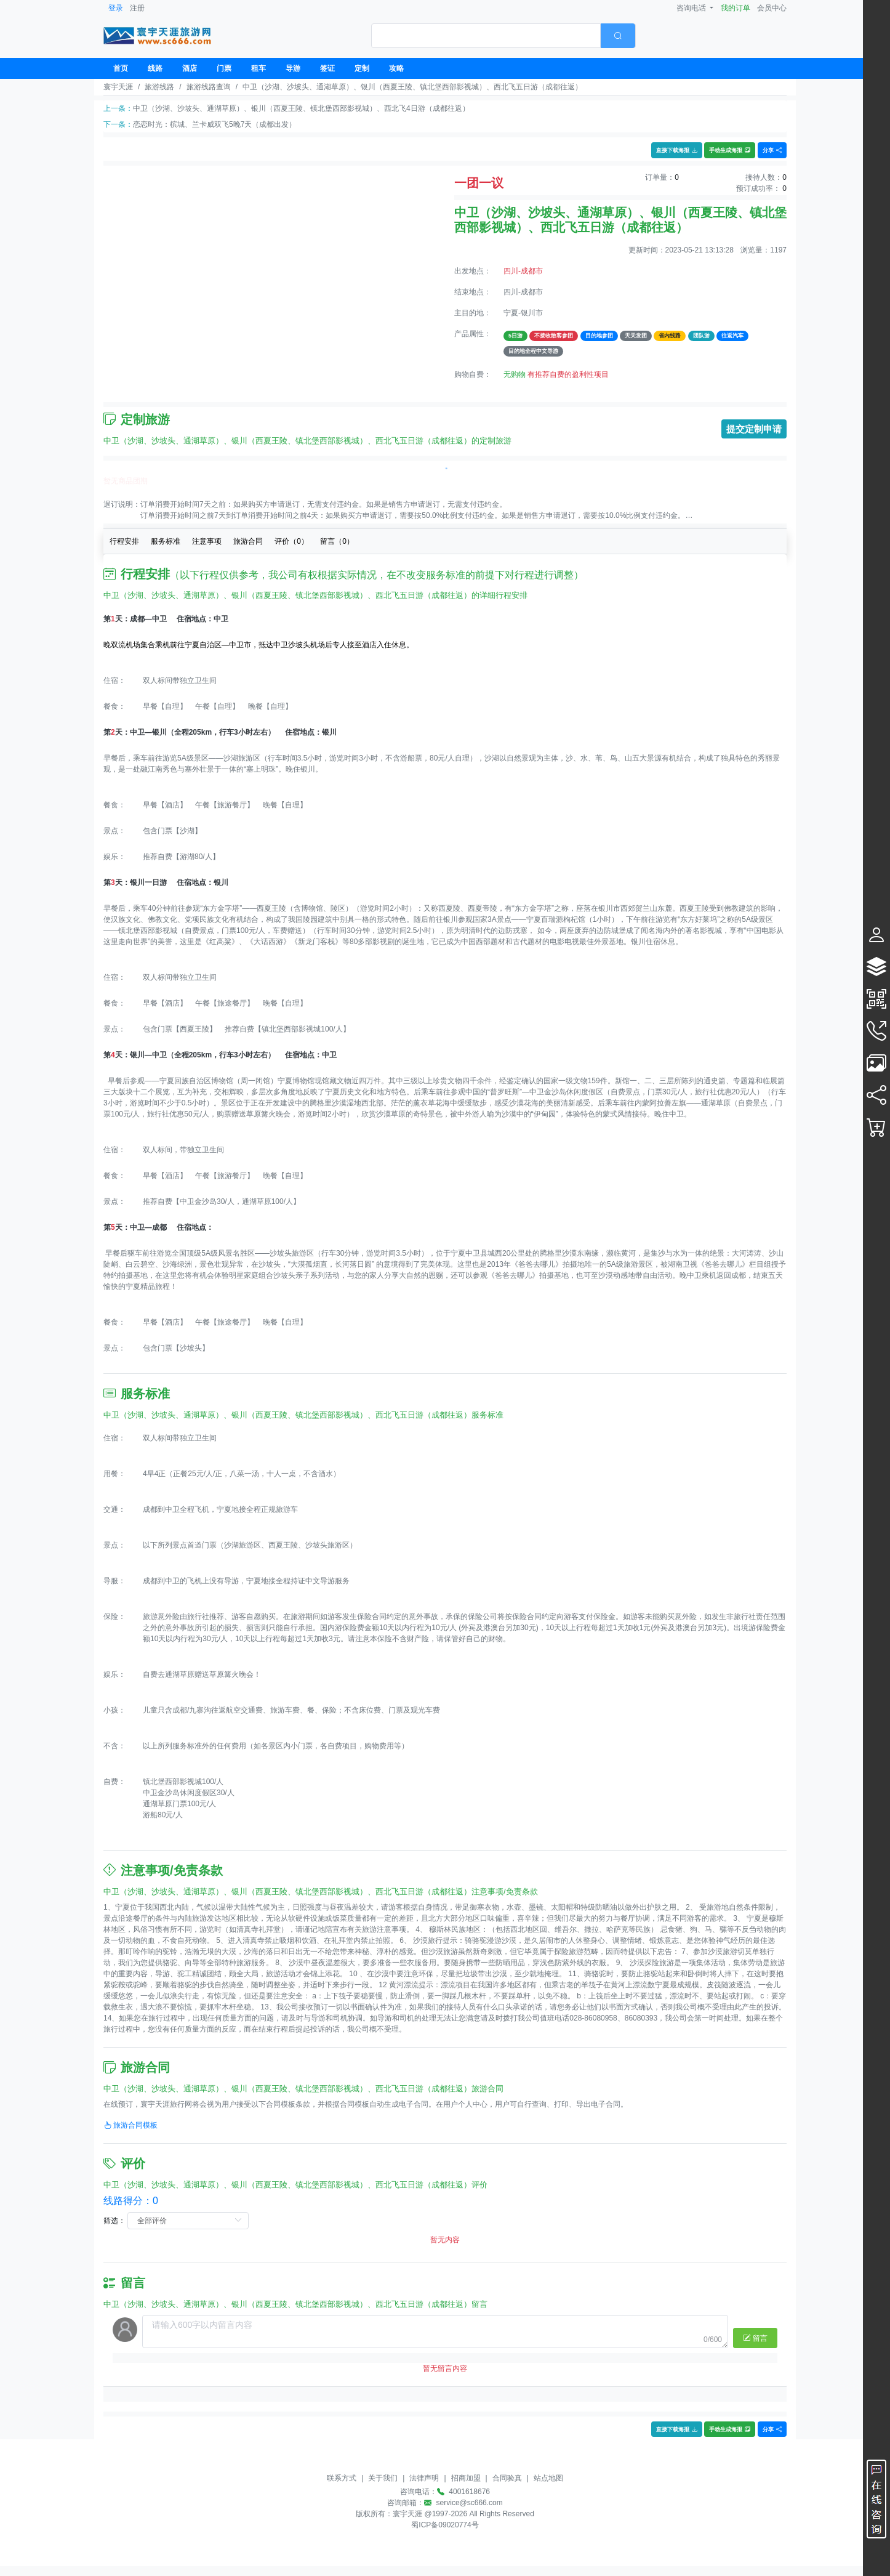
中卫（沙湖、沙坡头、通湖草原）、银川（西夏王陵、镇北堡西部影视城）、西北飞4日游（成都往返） (301, 108)
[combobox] (503, 35)
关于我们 (383, 2478)
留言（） (337, 541)
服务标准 (165, 541)
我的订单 (735, 8)
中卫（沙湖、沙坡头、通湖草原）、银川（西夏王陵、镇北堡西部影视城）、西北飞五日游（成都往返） (412, 87)
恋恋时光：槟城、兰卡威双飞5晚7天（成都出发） (214, 124)
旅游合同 (248, 541)
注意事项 (207, 541)
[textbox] (486, 35)
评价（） (291, 541)
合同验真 (507, 2478)
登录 (115, 8)
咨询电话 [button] (692, 8)
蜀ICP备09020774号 (444, 2525)
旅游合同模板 (130, 2125)
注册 (137, 8)
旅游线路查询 (208, 87)
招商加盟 (466, 2478)
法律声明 (424, 2478)
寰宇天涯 (118, 87)
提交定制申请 (754, 429)
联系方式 (341, 2478)
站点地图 (548, 2478)
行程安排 (124, 541)
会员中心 (772, 8)
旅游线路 (159, 87)
